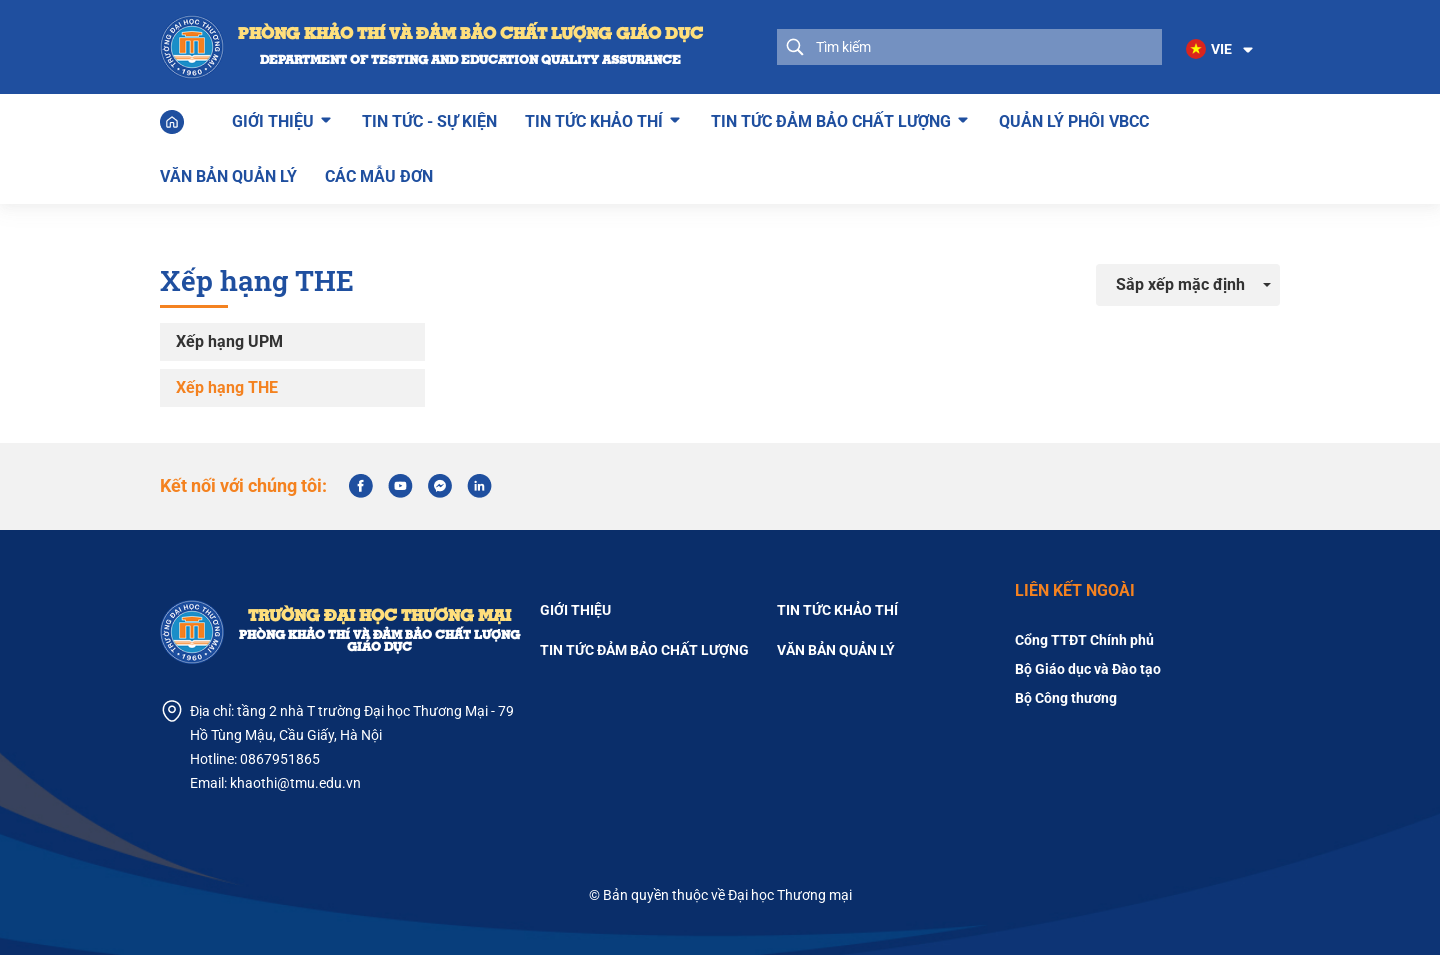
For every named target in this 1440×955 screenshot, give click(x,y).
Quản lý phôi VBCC (1074, 121)
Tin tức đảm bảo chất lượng (831, 119)
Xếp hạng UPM (229, 341)
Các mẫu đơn (379, 176)
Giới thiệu (273, 119)
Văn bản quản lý (228, 176)
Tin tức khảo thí (594, 119)
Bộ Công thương (1066, 698)
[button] (1221, 50)
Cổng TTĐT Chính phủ (1084, 640)
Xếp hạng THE (227, 387)
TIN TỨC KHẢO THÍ (837, 610)
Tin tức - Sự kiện (429, 121)
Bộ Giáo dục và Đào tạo (1088, 669)
